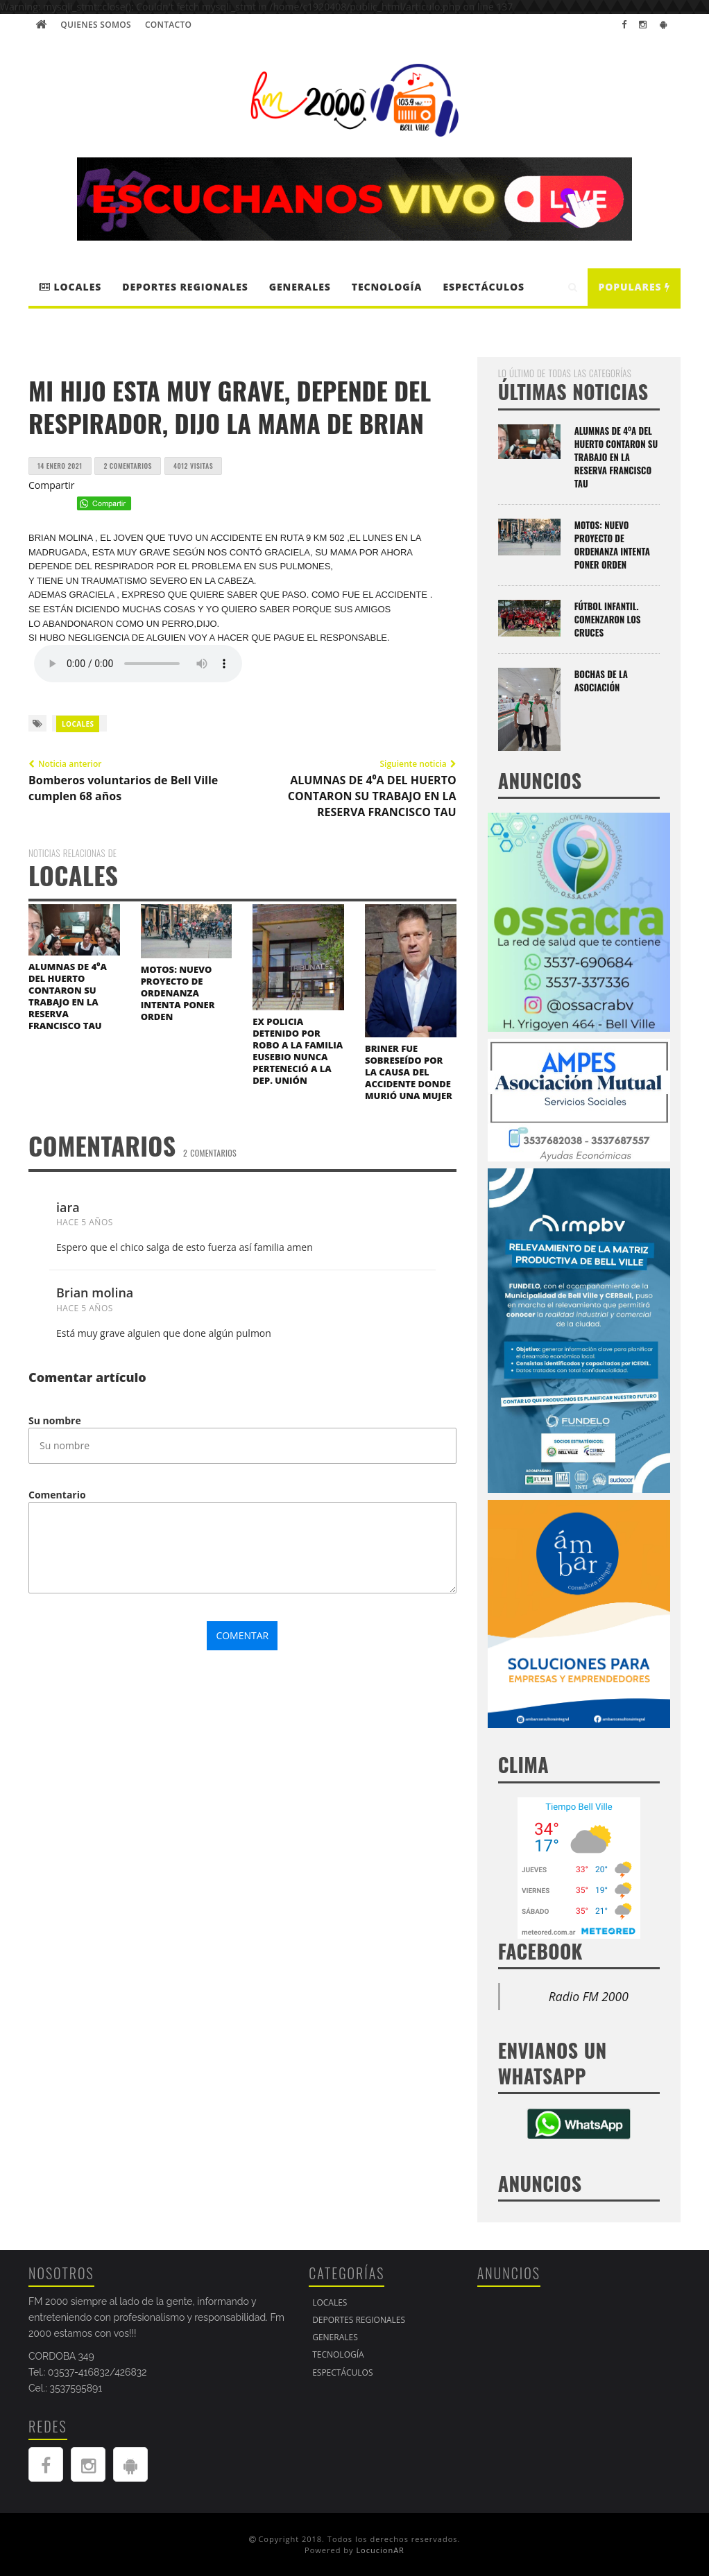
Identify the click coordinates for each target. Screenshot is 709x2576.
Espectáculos (483, 286)
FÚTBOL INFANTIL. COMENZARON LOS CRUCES (607, 619)
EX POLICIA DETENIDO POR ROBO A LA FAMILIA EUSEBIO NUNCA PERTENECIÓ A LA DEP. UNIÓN (298, 1051)
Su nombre (54, 1420)
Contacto (168, 25)
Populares (634, 286)
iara (68, 1207)
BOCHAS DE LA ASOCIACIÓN (601, 680)
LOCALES (70, 286)
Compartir (51, 485)
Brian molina (94, 1292)
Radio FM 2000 (589, 1996)
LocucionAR (380, 2550)
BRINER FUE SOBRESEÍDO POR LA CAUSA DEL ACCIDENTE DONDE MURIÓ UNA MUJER (408, 1072)
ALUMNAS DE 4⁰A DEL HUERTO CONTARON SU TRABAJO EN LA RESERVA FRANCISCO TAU (67, 996)
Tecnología (387, 286)
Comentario (57, 1494)
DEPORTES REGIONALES (185, 286)
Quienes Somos (95, 25)
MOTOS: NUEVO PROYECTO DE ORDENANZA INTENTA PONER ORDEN (178, 993)
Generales (300, 286)
